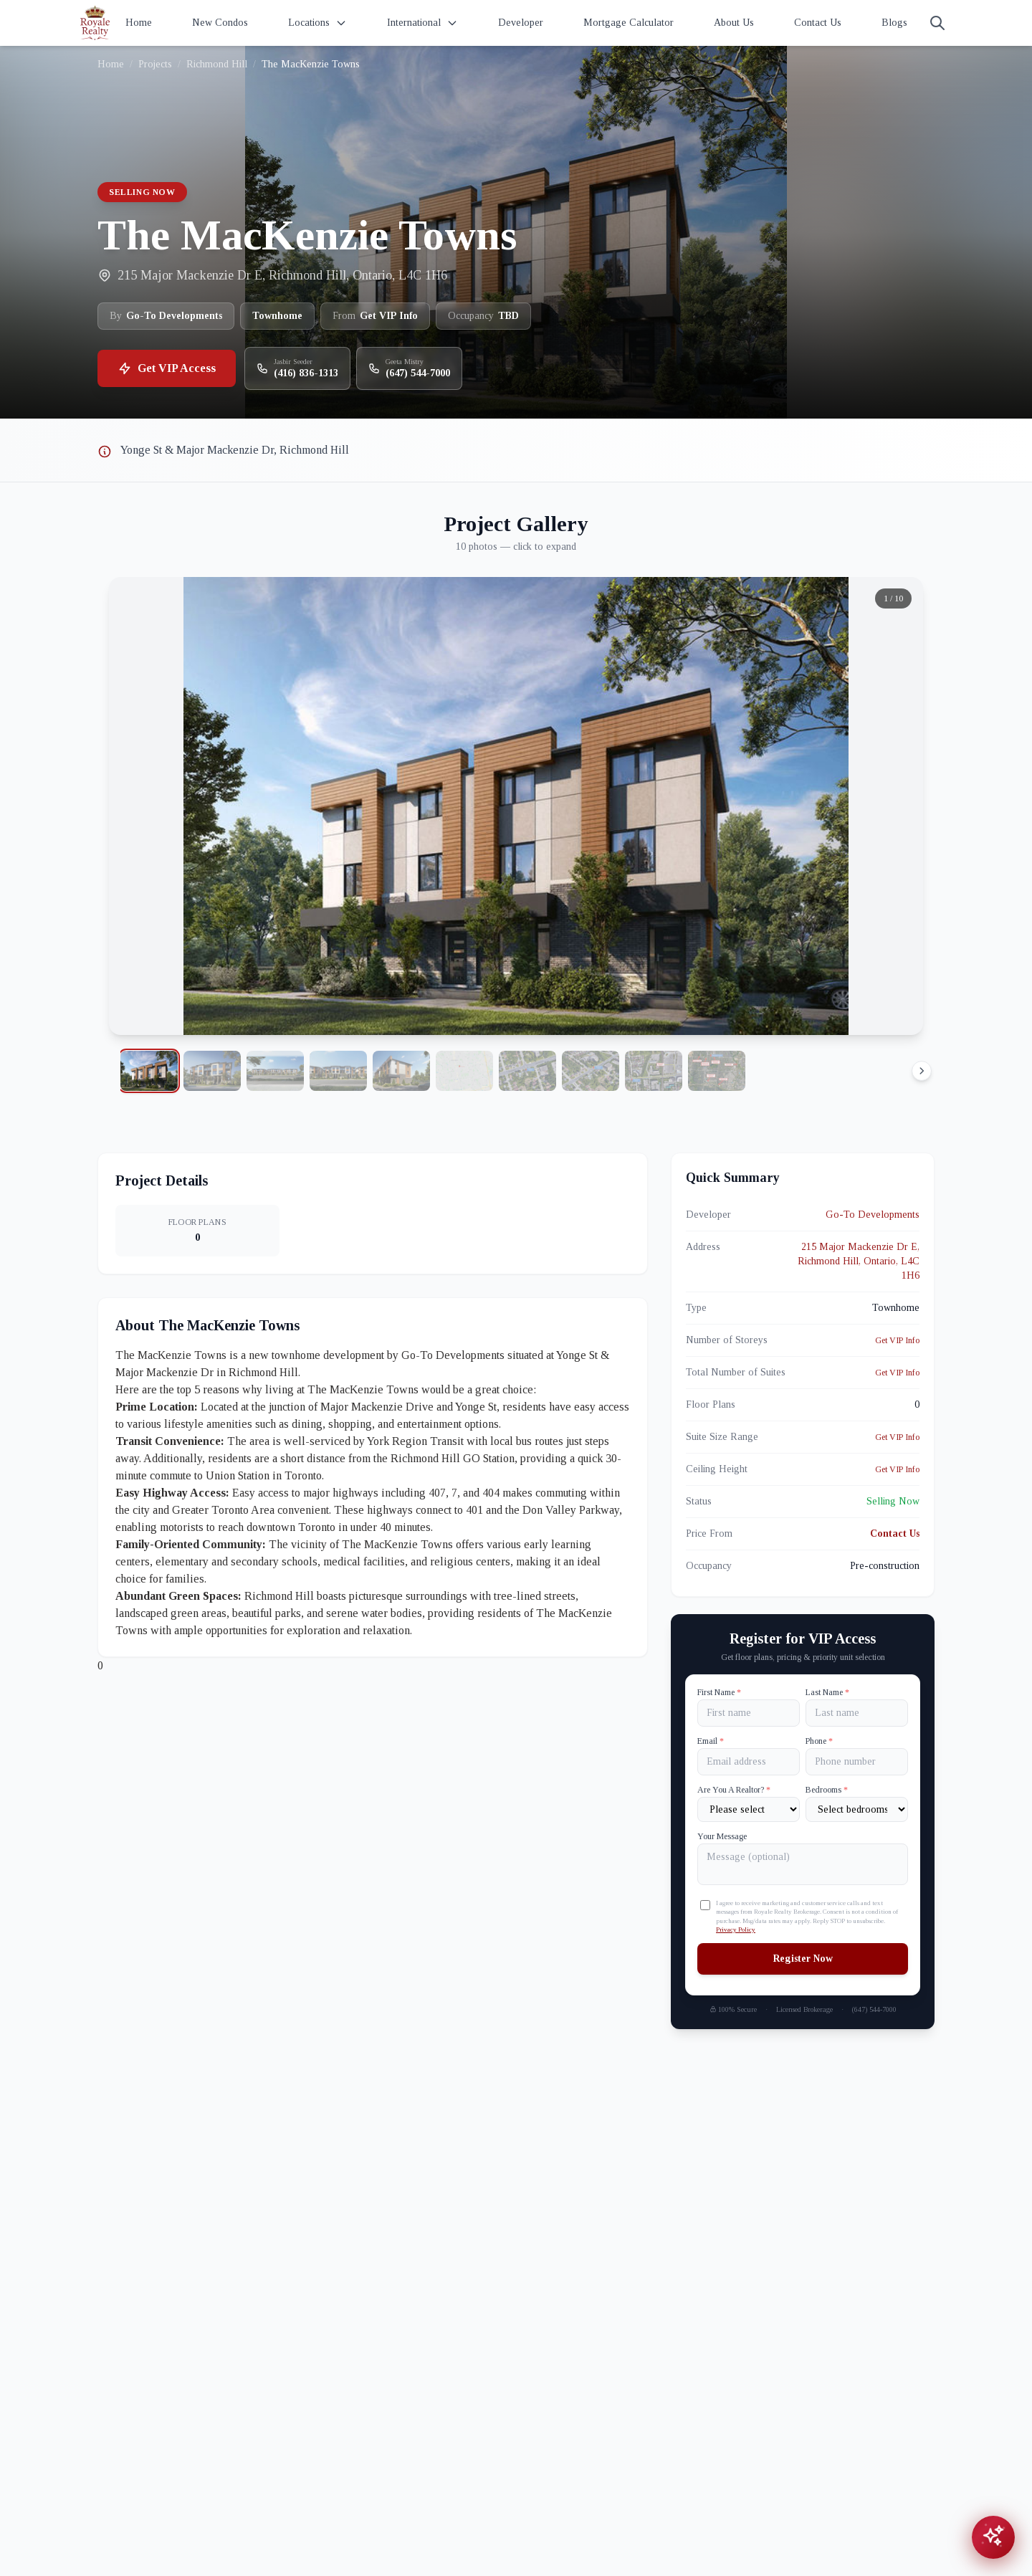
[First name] (748, 1713)
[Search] (937, 23)
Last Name (827, 1692)
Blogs (894, 22)
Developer (520, 22)
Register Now (803, 1958)
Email (710, 1741)
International (422, 23)
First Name (719, 1692)
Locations (317, 23)
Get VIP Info (897, 1340)
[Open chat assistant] (993, 2537)
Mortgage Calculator (628, 22)
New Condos (220, 22)
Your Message (722, 1836)
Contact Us (817, 22)
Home (138, 22)
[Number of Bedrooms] (857, 1809)
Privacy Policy (735, 1929)
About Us (734, 22)
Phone (819, 1741)
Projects (155, 64)
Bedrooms (827, 1790)
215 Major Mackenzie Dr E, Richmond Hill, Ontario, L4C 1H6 (858, 1261)
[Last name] (857, 1713)
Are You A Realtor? (733, 1790)
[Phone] (857, 1761)
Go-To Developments (872, 1214)
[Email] (748, 1761)
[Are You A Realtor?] (748, 1809)
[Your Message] (802, 1864)
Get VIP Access (167, 368)
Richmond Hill (216, 64)
